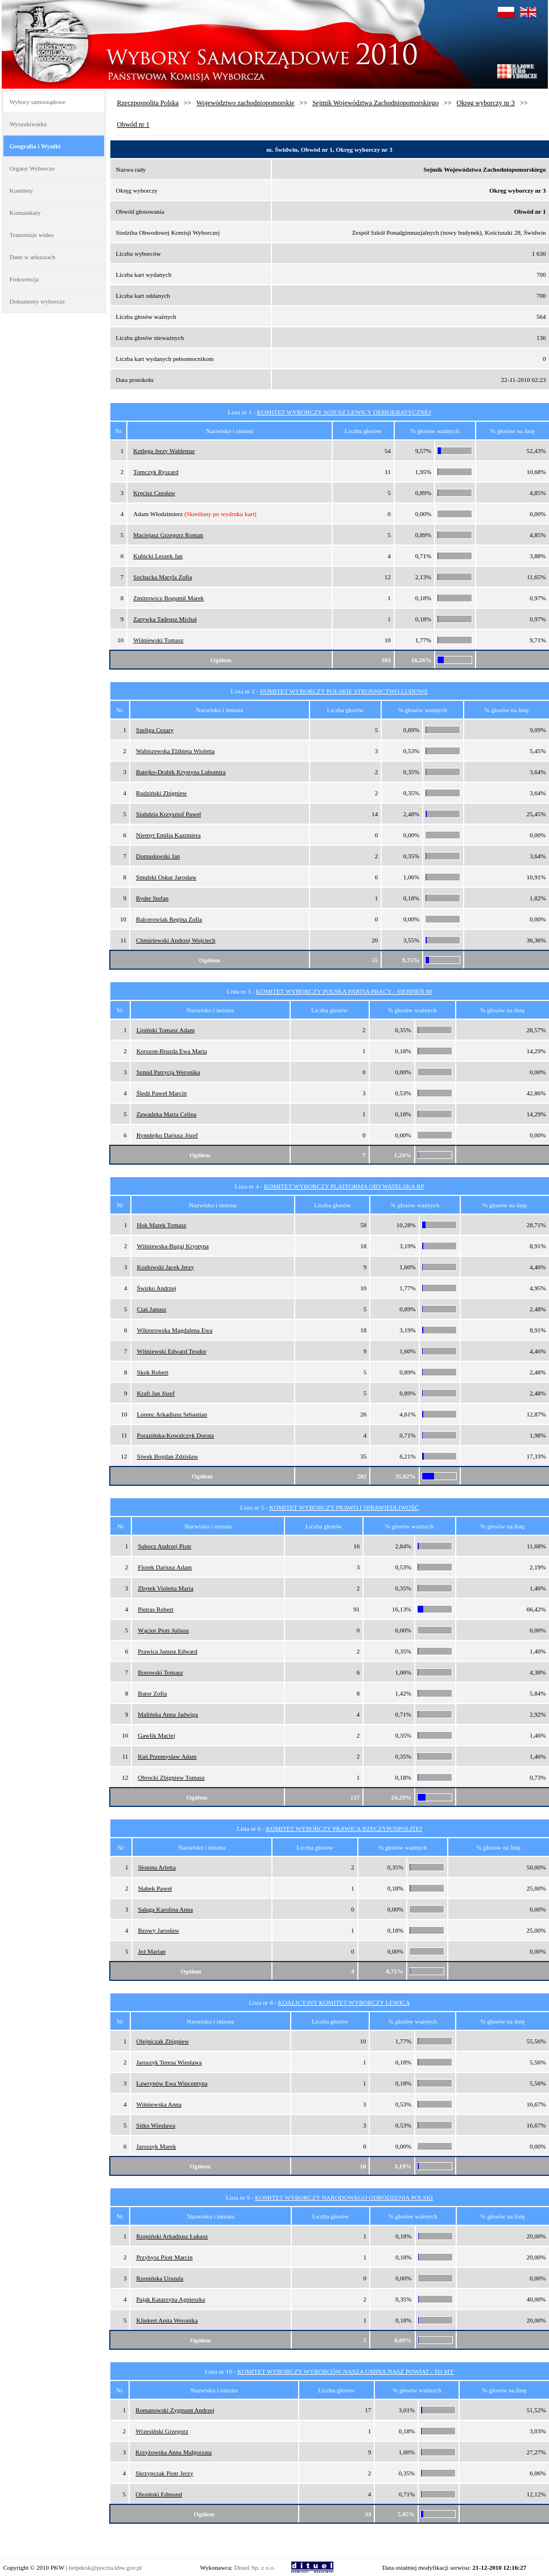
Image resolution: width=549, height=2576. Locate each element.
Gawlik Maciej (156, 1735)
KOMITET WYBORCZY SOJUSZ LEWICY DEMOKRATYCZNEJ (344, 412)
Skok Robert (152, 1372)
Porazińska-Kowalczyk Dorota (175, 1435)
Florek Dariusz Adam (165, 1567)
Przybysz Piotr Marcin (164, 2257)
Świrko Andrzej (156, 1288)
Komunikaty (25, 212)
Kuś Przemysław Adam (167, 1756)
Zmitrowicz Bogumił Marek (168, 598)
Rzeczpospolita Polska (148, 103)
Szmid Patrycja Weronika (168, 1072)
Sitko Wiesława (156, 2125)
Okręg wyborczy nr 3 (486, 103)
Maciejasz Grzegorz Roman (168, 534)
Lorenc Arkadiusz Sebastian (172, 1414)
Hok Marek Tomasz (162, 1224)
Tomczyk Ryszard (155, 471)
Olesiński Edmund (158, 2494)
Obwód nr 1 (133, 124)
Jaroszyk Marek (156, 2146)
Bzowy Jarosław (158, 1930)
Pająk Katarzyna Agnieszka (170, 2299)
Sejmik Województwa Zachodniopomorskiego (375, 103)
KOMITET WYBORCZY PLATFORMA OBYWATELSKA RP (344, 1186)
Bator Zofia (152, 1693)
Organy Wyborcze (32, 168)
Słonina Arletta (157, 1867)
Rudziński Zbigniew (161, 793)
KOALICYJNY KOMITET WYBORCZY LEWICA (344, 2002)
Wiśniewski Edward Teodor (172, 1351)
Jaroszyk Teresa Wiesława (169, 2062)
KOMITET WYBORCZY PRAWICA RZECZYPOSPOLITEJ (344, 1828)
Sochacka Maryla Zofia (162, 577)
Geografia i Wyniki (35, 146)
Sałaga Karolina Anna (165, 1909)
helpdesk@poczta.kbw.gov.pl (105, 2567)
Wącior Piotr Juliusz (163, 1630)
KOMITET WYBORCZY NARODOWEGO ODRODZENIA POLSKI (344, 2197)
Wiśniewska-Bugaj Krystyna (173, 1246)
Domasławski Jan (158, 856)
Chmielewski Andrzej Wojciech (175, 940)
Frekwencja (24, 279)
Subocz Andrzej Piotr (164, 1546)
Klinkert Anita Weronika (166, 2320)
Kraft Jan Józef (156, 1393)
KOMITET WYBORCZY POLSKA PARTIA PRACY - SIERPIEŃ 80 (344, 991)
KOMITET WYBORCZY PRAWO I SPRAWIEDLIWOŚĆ (344, 1507)
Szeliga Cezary (155, 729)
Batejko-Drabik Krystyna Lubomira (181, 771)
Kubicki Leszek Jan (158, 555)
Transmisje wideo (32, 234)
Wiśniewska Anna (159, 2104)
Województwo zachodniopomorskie (245, 103)
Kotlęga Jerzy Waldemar (164, 450)
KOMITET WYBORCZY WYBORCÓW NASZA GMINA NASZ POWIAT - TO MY (345, 2371)
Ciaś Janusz (152, 1309)
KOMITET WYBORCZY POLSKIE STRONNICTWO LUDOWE (344, 691)
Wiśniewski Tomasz (158, 640)
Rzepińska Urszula (159, 2278)
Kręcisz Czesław (154, 492)
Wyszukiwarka (28, 124)
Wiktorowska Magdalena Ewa (175, 1330)
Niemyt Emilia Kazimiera (168, 835)
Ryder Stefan (152, 898)
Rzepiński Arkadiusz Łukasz (172, 2236)
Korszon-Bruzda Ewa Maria (172, 1051)
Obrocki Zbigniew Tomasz (171, 1777)
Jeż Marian (152, 1951)
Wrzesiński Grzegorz (161, 2431)
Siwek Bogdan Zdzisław (168, 1456)
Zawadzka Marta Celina (167, 1114)
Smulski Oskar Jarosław (166, 877)
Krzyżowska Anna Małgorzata (173, 2452)
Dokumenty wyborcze (37, 301)
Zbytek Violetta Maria (165, 1588)
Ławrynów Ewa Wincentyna (172, 2083)
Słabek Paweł (155, 1888)
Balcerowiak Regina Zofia (169, 919)
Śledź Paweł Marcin (162, 1093)
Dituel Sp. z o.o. (254, 2567)
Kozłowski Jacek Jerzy (166, 1267)
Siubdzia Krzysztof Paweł (168, 814)
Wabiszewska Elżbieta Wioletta (175, 750)
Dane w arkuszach (33, 257)
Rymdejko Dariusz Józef (167, 1135)
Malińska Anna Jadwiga (168, 1714)
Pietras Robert (156, 1609)
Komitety (22, 190)
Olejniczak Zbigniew (163, 2041)
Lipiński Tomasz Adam (166, 1030)
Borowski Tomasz (160, 1672)
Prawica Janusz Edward (167, 1651)
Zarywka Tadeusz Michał (164, 619)
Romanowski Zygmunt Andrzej (174, 2410)
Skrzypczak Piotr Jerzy (164, 2473)
